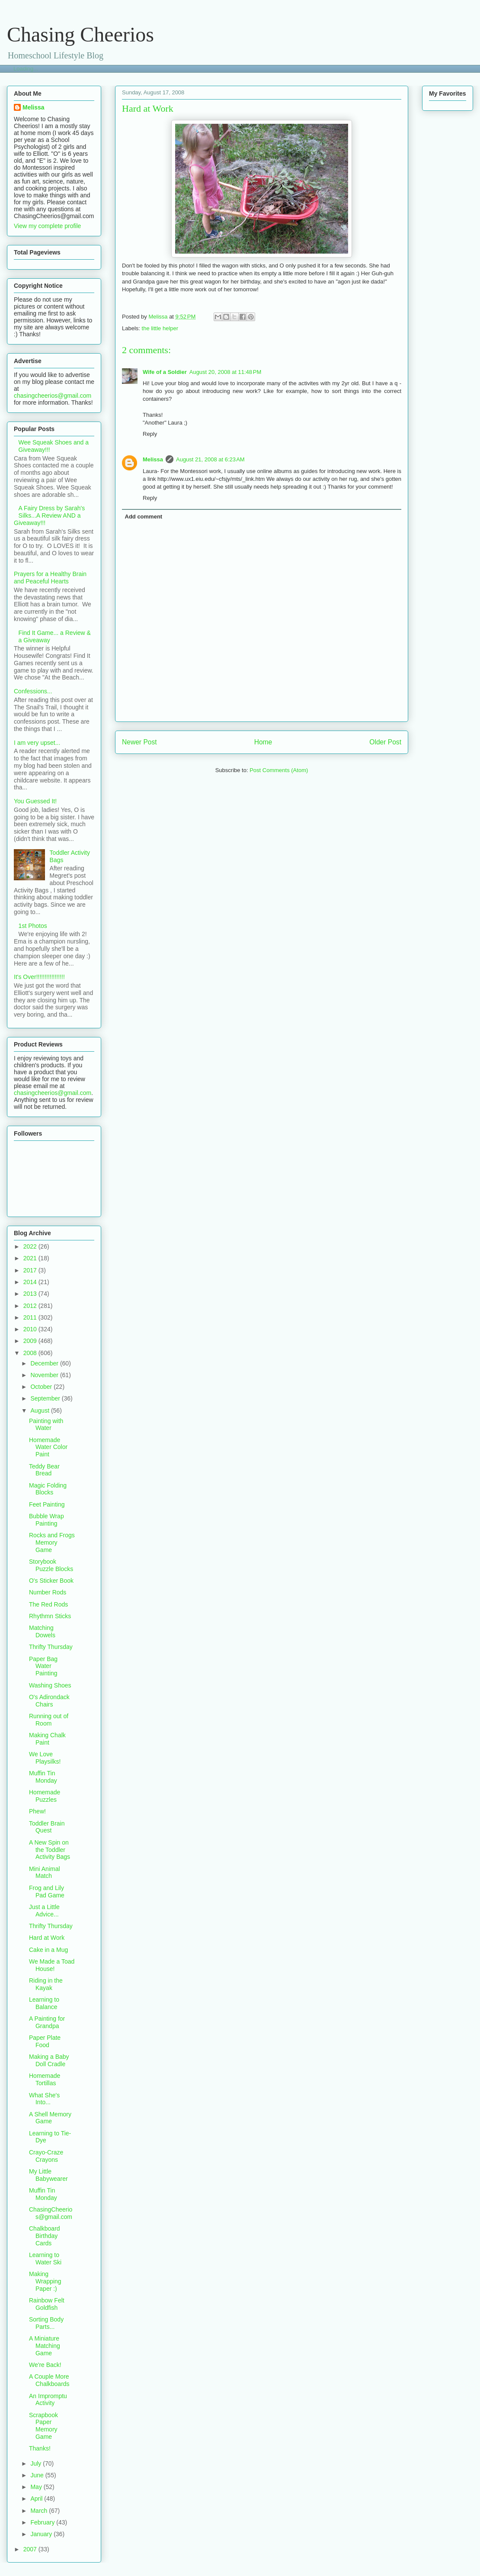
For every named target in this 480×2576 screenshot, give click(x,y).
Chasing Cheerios (80, 34)
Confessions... (33, 691)
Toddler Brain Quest (47, 1827)
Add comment (144, 516)
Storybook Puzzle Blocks (51, 1565)
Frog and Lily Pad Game (46, 1891)
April (37, 2498)
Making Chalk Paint (47, 1739)
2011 (30, 1317)
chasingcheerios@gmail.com (52, 395)
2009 (30, 1340)
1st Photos (33, 925)
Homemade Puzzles (44, 1796)
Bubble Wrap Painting (46, 1520)
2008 (30, 1352)
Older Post (385, 742)
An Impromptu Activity (48, 2399)
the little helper (160, 328)
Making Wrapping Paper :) (45, 2281)
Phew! (37, 1811)
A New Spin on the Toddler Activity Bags (49, 1850)
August (40, 1410)
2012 (30, 1305)
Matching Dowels (42, 1631)
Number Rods (47, 1592)
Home (263, 742)
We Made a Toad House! (51, 1965)
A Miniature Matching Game (44, 2346)
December (45, 1363)
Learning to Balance (44, 2003)
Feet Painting (47, 1504)
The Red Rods (48, 1604)
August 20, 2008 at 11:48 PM (225, 372)
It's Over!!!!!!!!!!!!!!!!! (39, 976)
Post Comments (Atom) (279, 770)
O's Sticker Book (51, 1580)
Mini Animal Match (44, 1872)
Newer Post (139, 742)
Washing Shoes (50, 1685)
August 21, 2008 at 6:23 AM (210, 459)
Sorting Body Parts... (46, 2323)
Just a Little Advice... (44, 1910)
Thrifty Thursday (51, 1646)
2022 (30, 1246)
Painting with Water (46, 1424)
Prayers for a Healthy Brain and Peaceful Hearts (50, 577)
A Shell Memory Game (50, 2118)
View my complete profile (47, 225)
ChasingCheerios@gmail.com (50, 2213)
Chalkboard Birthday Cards (44, 2236)
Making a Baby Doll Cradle (49, 2060)
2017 (30, 1270)
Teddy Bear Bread (44, 1470)
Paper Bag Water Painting (43, 1666)
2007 (30, 2549)
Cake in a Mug (48, 1949)
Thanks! (40, 2448)
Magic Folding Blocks (48, 1489)
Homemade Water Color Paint (48, 1447)
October (42, 1386)
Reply (150, 434)
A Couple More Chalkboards (49, 2380)
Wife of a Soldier (165, 372)
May (36, 2486)
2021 (30, 1258)
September (45, 1398)
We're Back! (45, 2364)
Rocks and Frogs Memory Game (52, 1542)
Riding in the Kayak (46, 1984)
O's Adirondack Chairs (49, 1701)
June (37, 2475)
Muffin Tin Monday (43, 1777)
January (42, 2534)
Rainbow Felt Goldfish (46, 2304)
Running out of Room (48, 1720)
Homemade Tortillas (44, 2079)
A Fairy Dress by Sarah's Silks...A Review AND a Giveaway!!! (49, 515)
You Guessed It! (35, 801)
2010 (30, 1329)
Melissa (153, 459)
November (45, 1375)
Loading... (25, 68)
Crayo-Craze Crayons (46, 2156)
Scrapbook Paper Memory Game (43, 2426)
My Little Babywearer (48, 2175)
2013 (30, 1293)
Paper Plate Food (45, 2041)
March (39, 2510)
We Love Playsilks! (45, 1758)
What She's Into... (44, 2099)
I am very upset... (37, 742)
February (43, 2522)
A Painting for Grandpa (47, 2022)
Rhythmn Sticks (50, 1616)
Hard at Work (46, 1937)
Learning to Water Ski (45, 2258)
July (36, 2463)
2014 (30, 1281)
